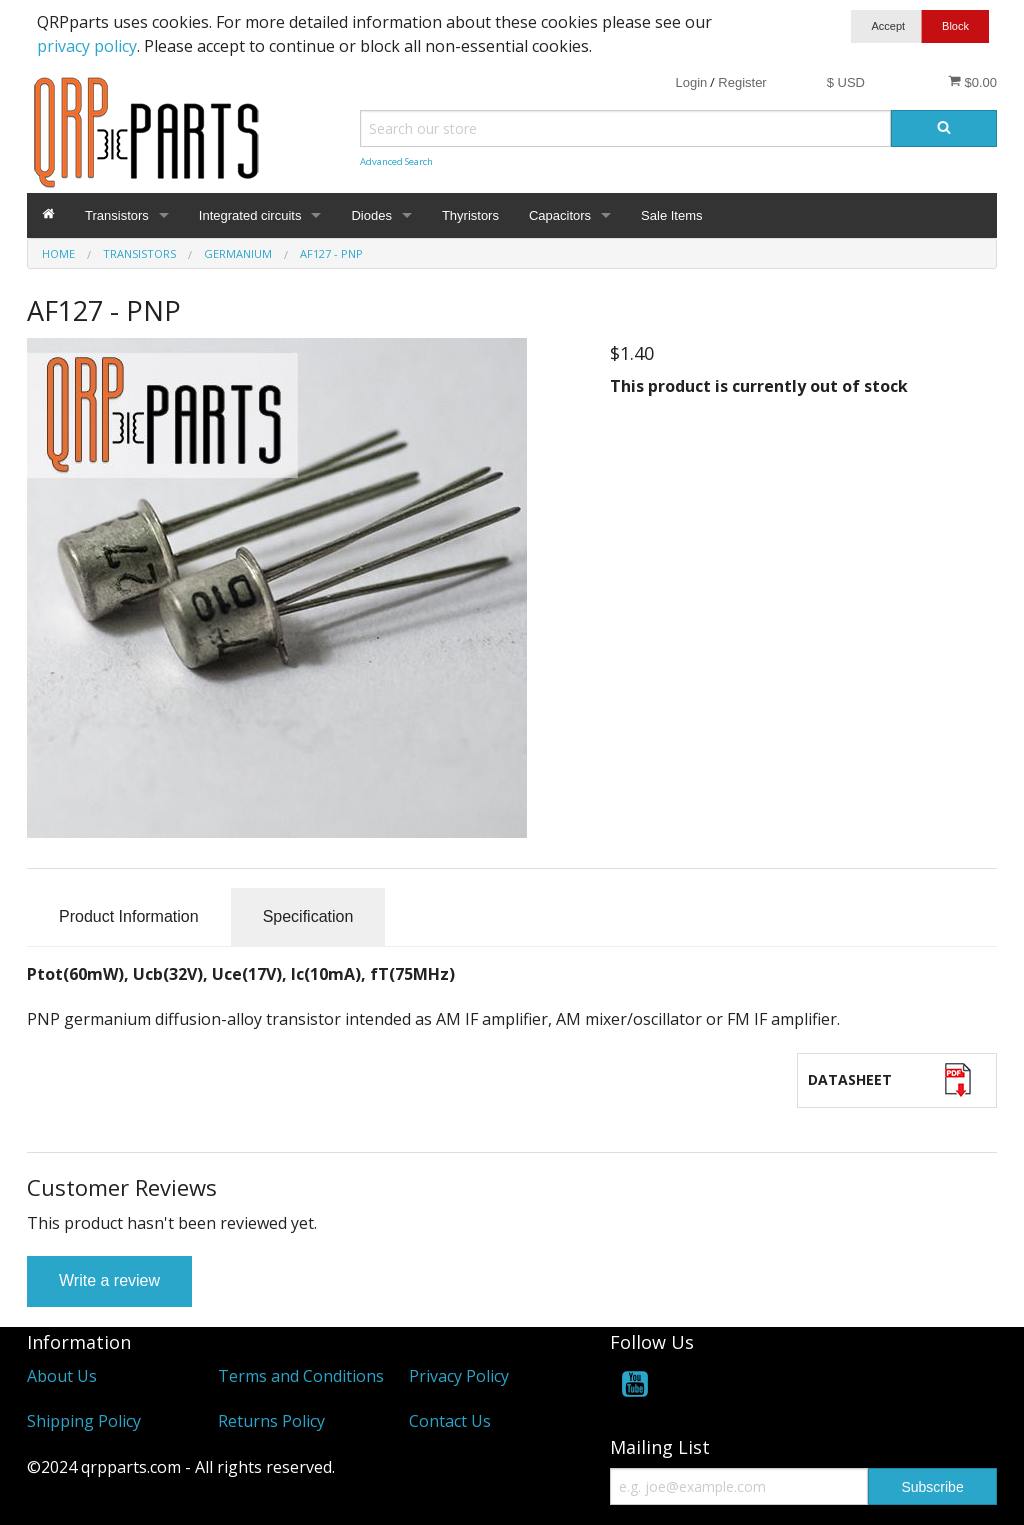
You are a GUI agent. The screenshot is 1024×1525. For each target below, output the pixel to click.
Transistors (117, 215)
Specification (308, 916)
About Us (62, 1376)
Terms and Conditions (301, 1376)
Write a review (109, 1280)
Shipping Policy (84, 1421)
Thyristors (470, 215)
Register (742, 82)
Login (691, 82)
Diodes (371, 215)
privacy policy (87, 46)
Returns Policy (271, 1421)
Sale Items (671, 215)
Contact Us (450, 1421)
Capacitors (560, 215)
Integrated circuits (250, 215)
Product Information (129, 916)
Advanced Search (396, 161)
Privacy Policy (459, 1376)
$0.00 (972, 82)
